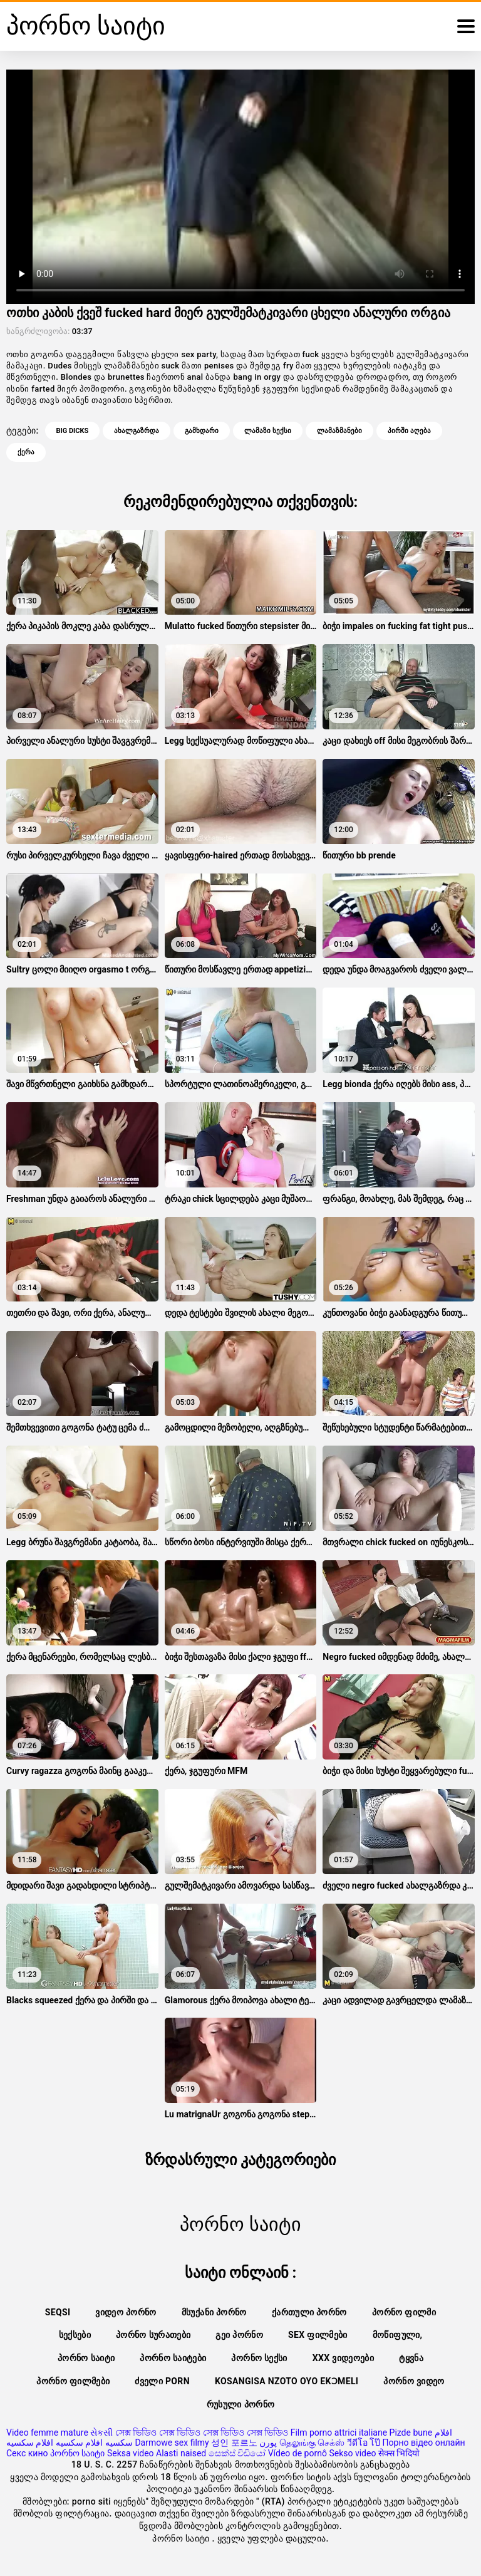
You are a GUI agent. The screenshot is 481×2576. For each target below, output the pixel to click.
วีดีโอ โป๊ (363, 2443)
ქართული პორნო (309, 2312)
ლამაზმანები (339, 431)
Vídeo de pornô (297, 2453)
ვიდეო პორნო (125, 2312)
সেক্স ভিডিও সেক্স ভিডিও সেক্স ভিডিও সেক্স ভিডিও (201, 2432)
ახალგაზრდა (136, 431)
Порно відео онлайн (424, 2443)
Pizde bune (411, 2432)
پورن (268, 2443)
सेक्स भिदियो (399, 2453)
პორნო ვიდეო (413, 2381)
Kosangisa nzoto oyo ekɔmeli (286, 2381)
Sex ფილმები (318, 2335)
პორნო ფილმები (73, 2381)
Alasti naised (181, 2453)
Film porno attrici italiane (339, 2432)
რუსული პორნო (241, 2404)
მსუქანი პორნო (214, 2312)
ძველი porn (162, 2381)
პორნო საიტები (173, 2358)
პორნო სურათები (153, 2335)
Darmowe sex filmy (172, 2443)
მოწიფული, (398, 2335)
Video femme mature (47, 2432)
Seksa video (130, 2453)
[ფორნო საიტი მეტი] (466, 26)
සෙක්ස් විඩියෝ (237, 2453)
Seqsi (58, 2312)
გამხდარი (202, 431)
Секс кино (27, 2453)
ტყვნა (411, 2358)
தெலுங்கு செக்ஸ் (311, 2443)
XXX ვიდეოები (343, 2358)
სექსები (75, 2335)
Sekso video (352, 2453)
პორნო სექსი (259, 2358)
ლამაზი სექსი (267, 431)
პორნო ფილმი (404, 2312)
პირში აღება (409, 431)
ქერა (26, 452)
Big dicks (72, 431)
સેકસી (101, 2432)
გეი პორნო (239, 2335)
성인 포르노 (234, 2443)
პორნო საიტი (86, 2358)
